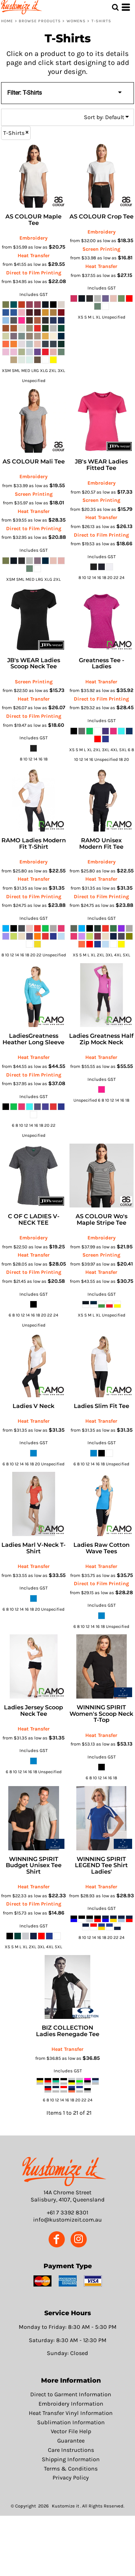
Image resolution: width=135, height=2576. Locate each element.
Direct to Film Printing (33, 273)
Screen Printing (101, 249)
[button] (64, 2171)
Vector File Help (71, 2431)
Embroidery (33, 238)
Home (7, 21)
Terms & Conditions (71, 2468)
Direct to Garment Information (70, 2394)
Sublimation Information (71, 2422)
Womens (76, 21)
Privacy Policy (71, 2477)
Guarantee (71, 2440)
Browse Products (40, 21)
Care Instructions (71, 2450)
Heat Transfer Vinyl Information (71, 2413)
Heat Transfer (34, 256)
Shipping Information (71, 2459)
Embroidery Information (71, 2403)
